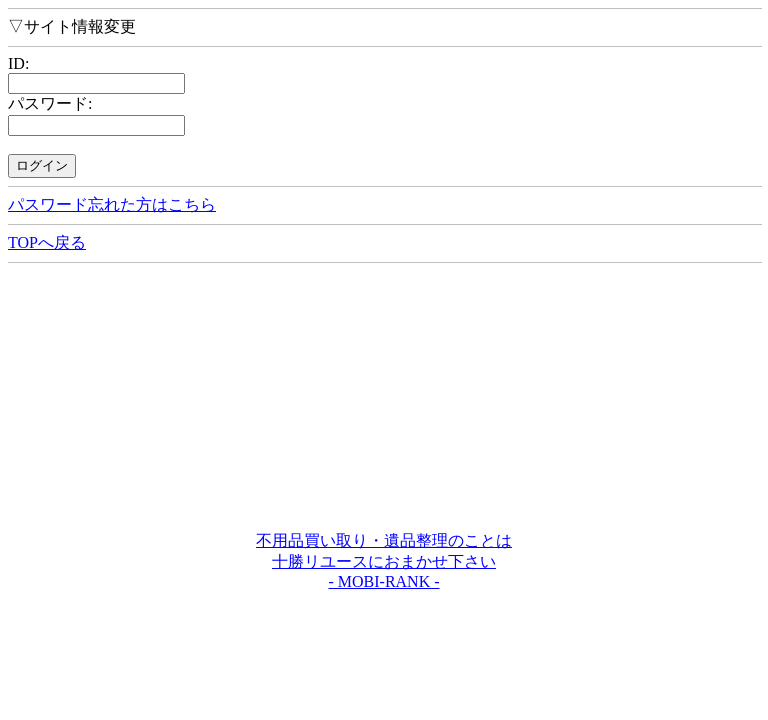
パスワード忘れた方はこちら (112, 204)
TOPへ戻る (47, 242)
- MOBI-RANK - (383, 581)
